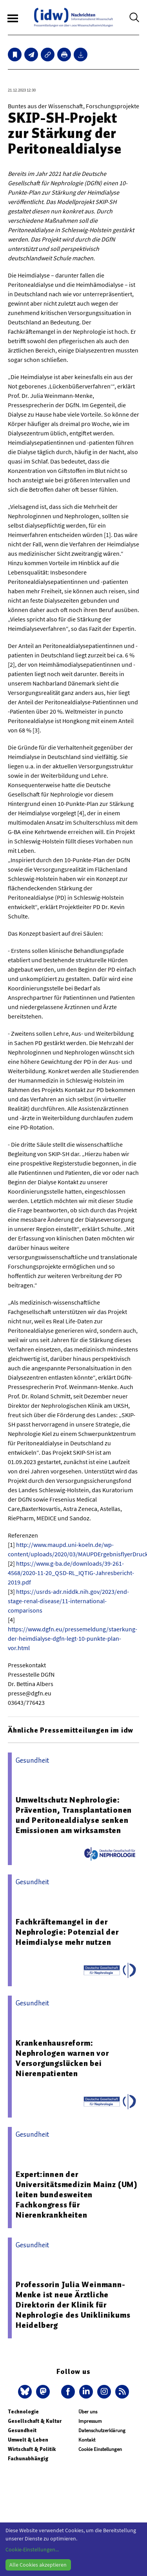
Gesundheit (22, 2430)
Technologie (23, 2411)
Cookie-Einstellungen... (32, 2549)
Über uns (87, 2411)
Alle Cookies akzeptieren (38, 2564)
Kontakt (86, 2439)
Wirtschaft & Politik (32, 2449)
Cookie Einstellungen (100, 2449)
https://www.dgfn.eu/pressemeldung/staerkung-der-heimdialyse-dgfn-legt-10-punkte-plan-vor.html (72, 1638)
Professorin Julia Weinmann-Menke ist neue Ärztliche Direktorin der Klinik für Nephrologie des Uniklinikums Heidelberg (73, 2305)
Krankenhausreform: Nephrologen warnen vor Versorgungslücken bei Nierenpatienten (62, 2058)
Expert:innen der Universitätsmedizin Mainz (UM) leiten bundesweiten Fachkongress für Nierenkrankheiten (76, 2194)
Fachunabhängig (28, 2458)
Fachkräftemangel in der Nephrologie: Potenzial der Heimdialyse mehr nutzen (67, 1932)
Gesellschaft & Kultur (35, 2421)
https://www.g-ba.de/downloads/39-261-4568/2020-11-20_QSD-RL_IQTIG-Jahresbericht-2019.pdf (71, 1572)
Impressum (90, 2421)
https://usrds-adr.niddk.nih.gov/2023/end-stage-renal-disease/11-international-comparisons (68, 1601)
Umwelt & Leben (28, 2440)
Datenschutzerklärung (101, 2430)
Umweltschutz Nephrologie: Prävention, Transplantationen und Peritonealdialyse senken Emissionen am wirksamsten (74, 1815)
